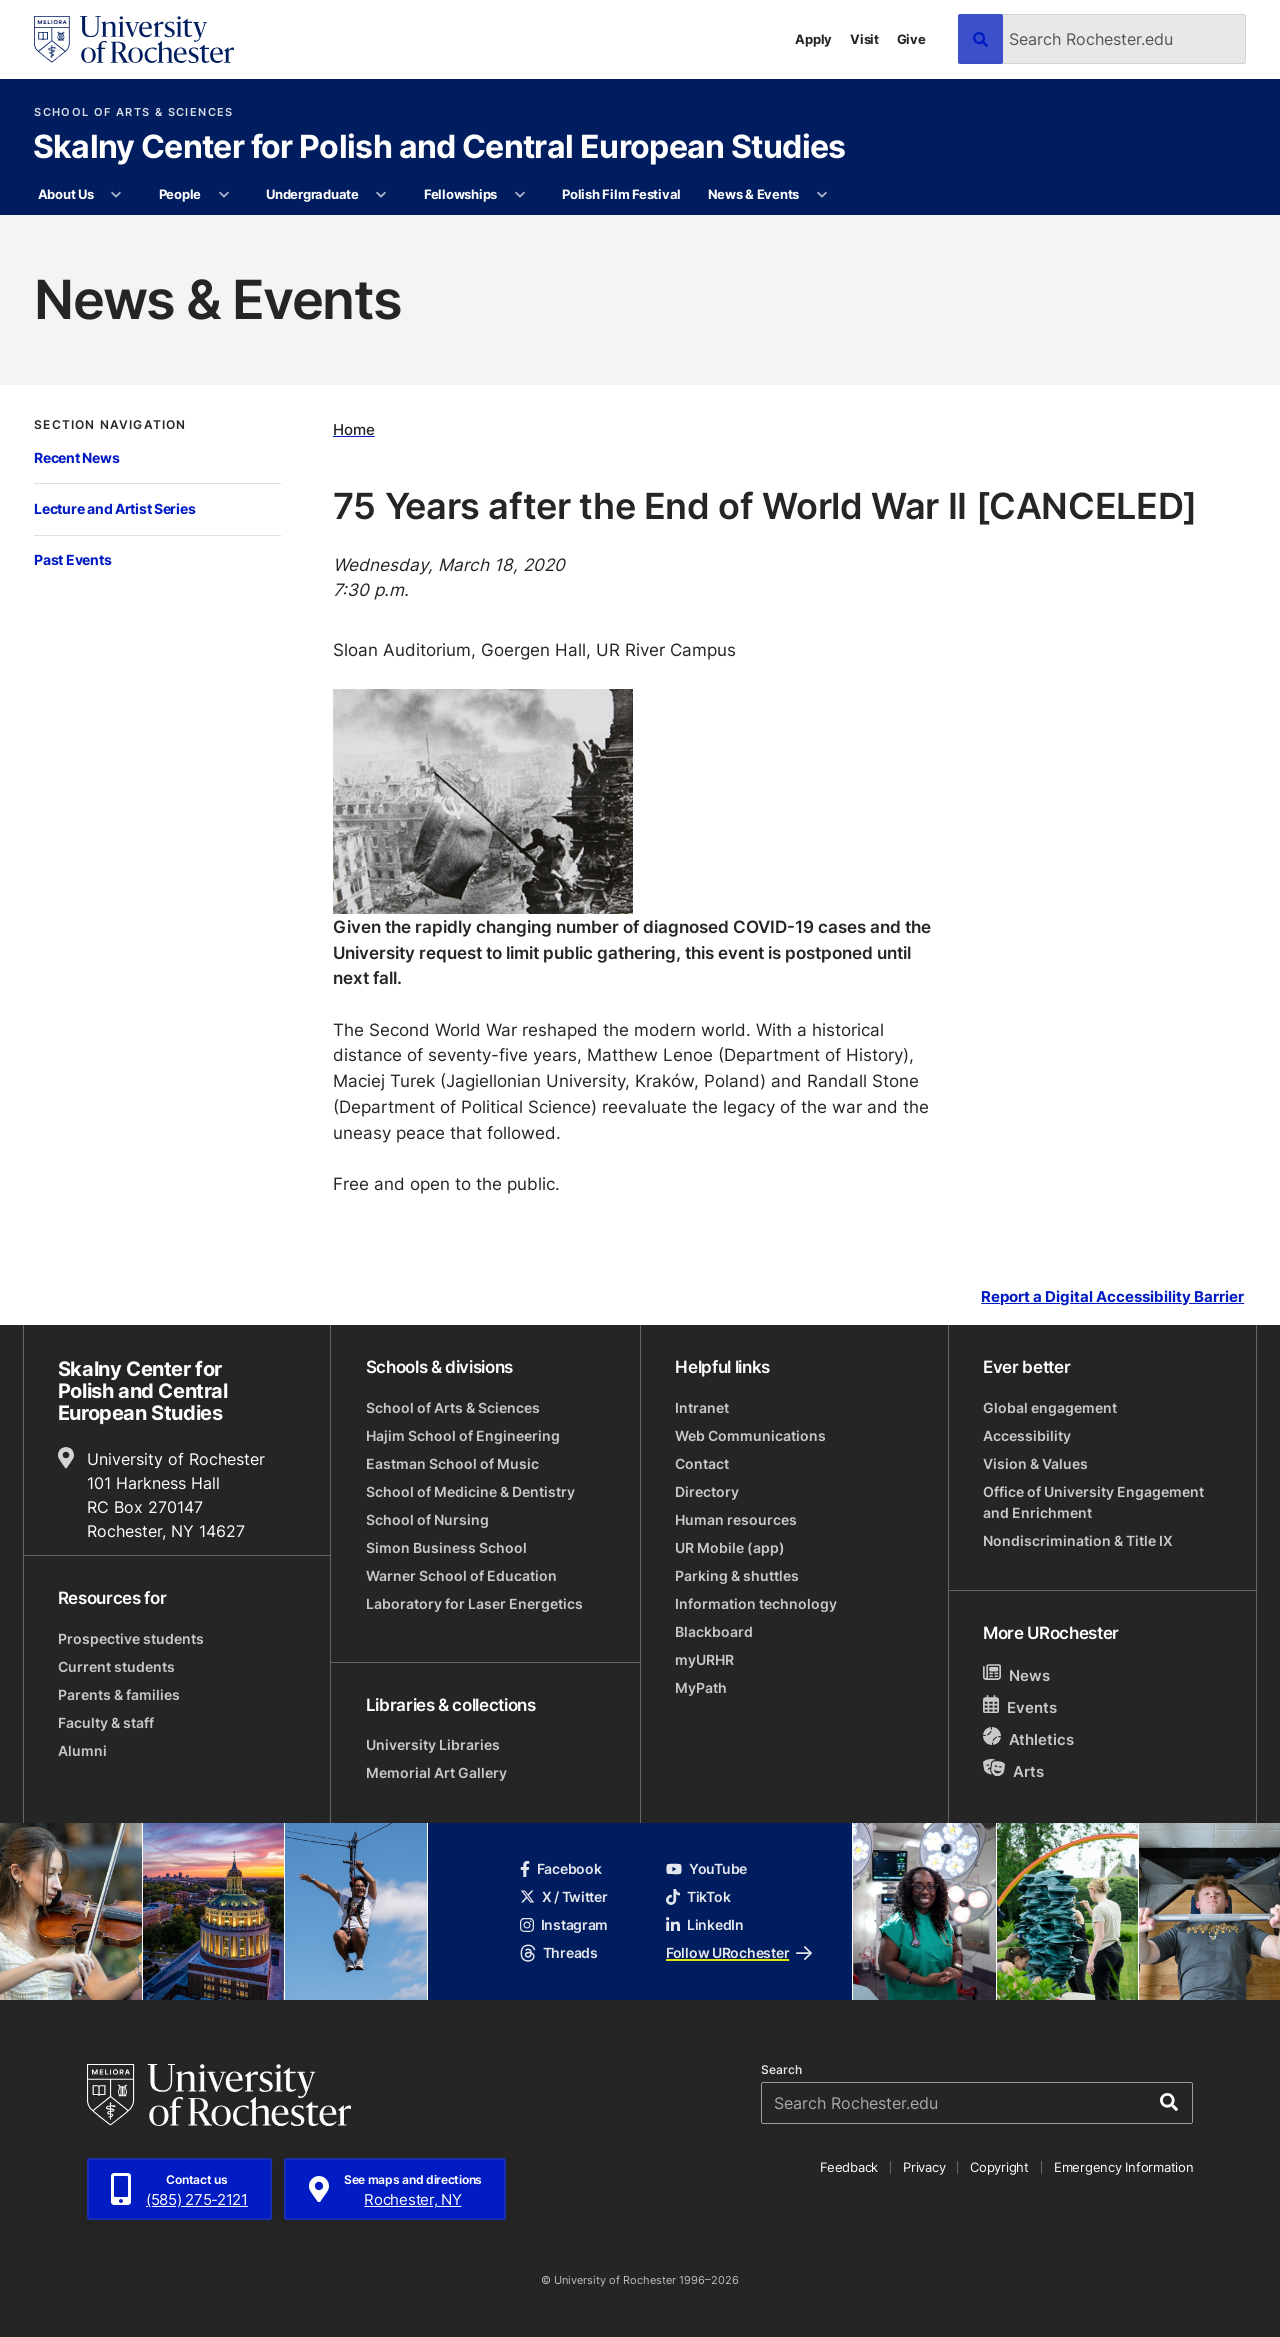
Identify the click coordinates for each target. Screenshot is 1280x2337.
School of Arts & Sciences (133, 112)
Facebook (561, 1868)
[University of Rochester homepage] (134, 39)
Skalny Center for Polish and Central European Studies (439, 148)
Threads (559, 1952)
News (1016, 1674)
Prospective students (131, 1638)
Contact (702, 1463)
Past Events (72, 559)
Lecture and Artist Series (114, 508)
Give (911, 39)
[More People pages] (223, 195)
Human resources (736, 1519)
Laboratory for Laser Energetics (474, 1603)
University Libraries (433, 1744)
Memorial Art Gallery (436, 1772)
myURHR (704, 1659)
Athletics (1028, 1738)
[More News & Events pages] (821, 195)
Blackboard (714, 1631)
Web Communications (750, 1435)
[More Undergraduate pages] (381, 195)
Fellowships (460, 194)
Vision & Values (1035, 1463)
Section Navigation (110, 425)
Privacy (924, 2167)
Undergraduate (312, 194)
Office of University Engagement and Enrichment (1093, 1502)
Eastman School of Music (452, 1463)
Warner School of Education (461, 1575)
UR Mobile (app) (730, 1547)
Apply (813, 39)
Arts (1013, 1770)
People (180, 194)
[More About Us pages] (116, 195)
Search (781, 2070)
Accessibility (1027, 1435)
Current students (116, 1666)
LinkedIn (705, 1924)
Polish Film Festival (621, 194)
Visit (864, 39)
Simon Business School (446, 1547)
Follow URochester (739, 1952)
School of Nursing (427, 1519)
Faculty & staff (106, 1722)
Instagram (564, 1924)
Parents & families (119, 1694)
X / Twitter (564, 1896)
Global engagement (1050, 1407)
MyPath (701, 1687)
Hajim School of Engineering (463, 1435)
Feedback (849, 2167)
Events (1020, 1706)
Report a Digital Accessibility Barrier (1112, 1296)
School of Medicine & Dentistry (470, 1491)
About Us (66, 194)
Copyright (999, 2167)
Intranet (702, 1407)
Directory (707, 1491)
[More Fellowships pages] (519, 195)
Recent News (76, 457)
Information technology (756, 1603)
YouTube (706, 1868)
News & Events (754, 194)
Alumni (82, 1750)
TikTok (698, 1896)
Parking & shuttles (737, 1575)
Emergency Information (1124, 2167)
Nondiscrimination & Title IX (1078, 1540)
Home (354, 429)
